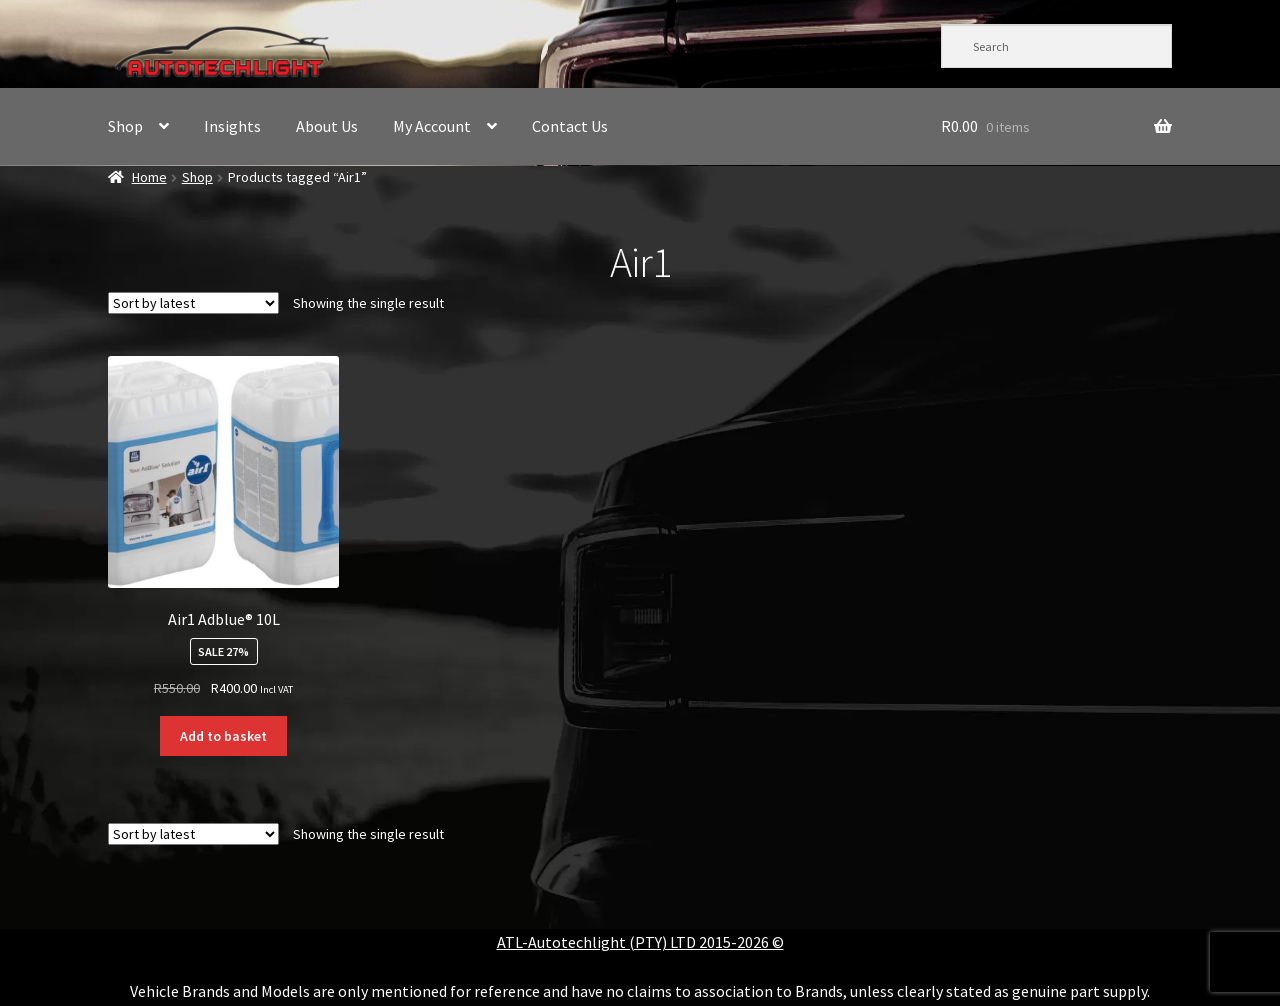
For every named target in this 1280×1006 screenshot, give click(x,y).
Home (149, 177)
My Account (432, 126)
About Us (327, 126)
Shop (125, 126)
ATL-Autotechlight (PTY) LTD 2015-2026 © (640, 942)
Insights (232, 126)
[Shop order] (193, 303)
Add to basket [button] (223, 736)
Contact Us (570, 126)
